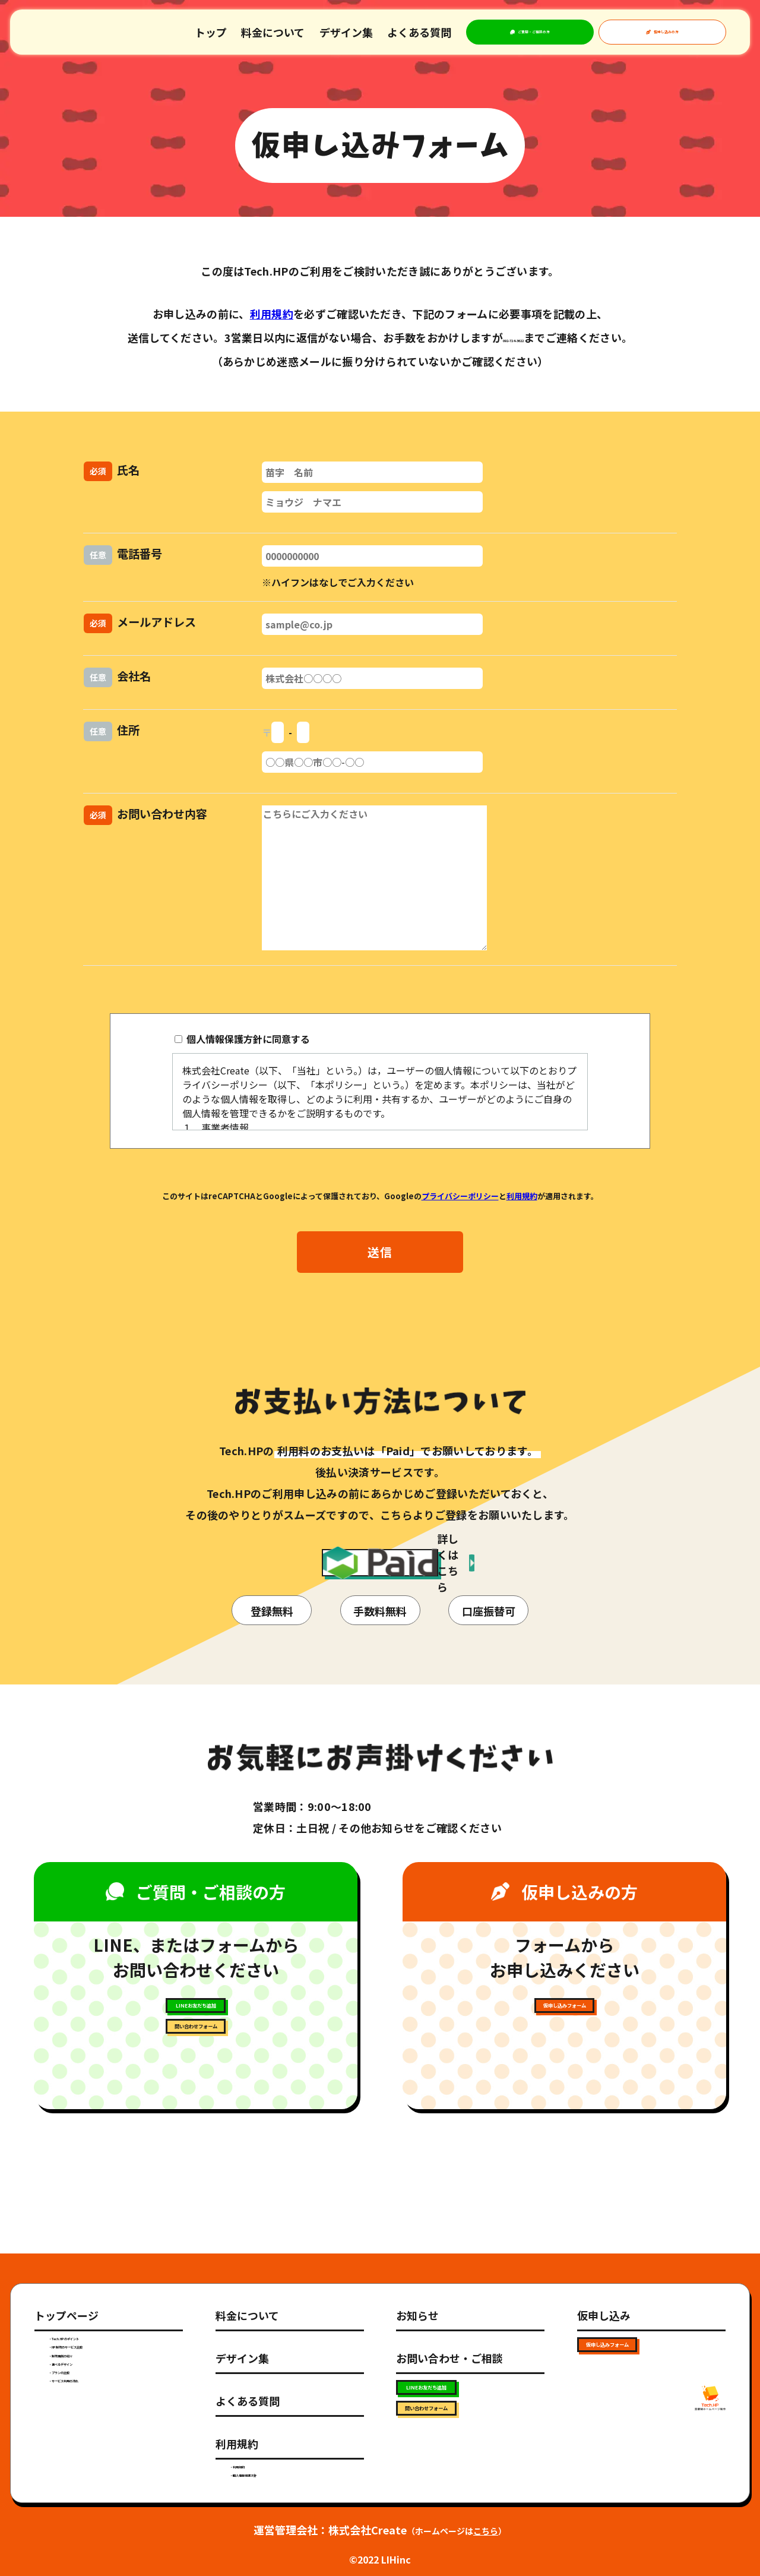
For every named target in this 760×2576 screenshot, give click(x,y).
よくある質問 (419, 32)
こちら (485, 2531)
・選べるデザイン (87, 2395)
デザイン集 (346, 32)
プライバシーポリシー (460, 1196)
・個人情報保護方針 (272, 2471)
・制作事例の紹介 (87, 2369)
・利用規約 (253, 2445)
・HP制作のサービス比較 (103, 2343)
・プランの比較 (82, 2421)
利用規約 (271, 313)
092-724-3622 (514, 337)
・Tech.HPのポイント (97, 2317)
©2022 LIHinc (380, 2559)
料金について (273, 32)
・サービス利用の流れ (96, 2448)
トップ (211, 32)
